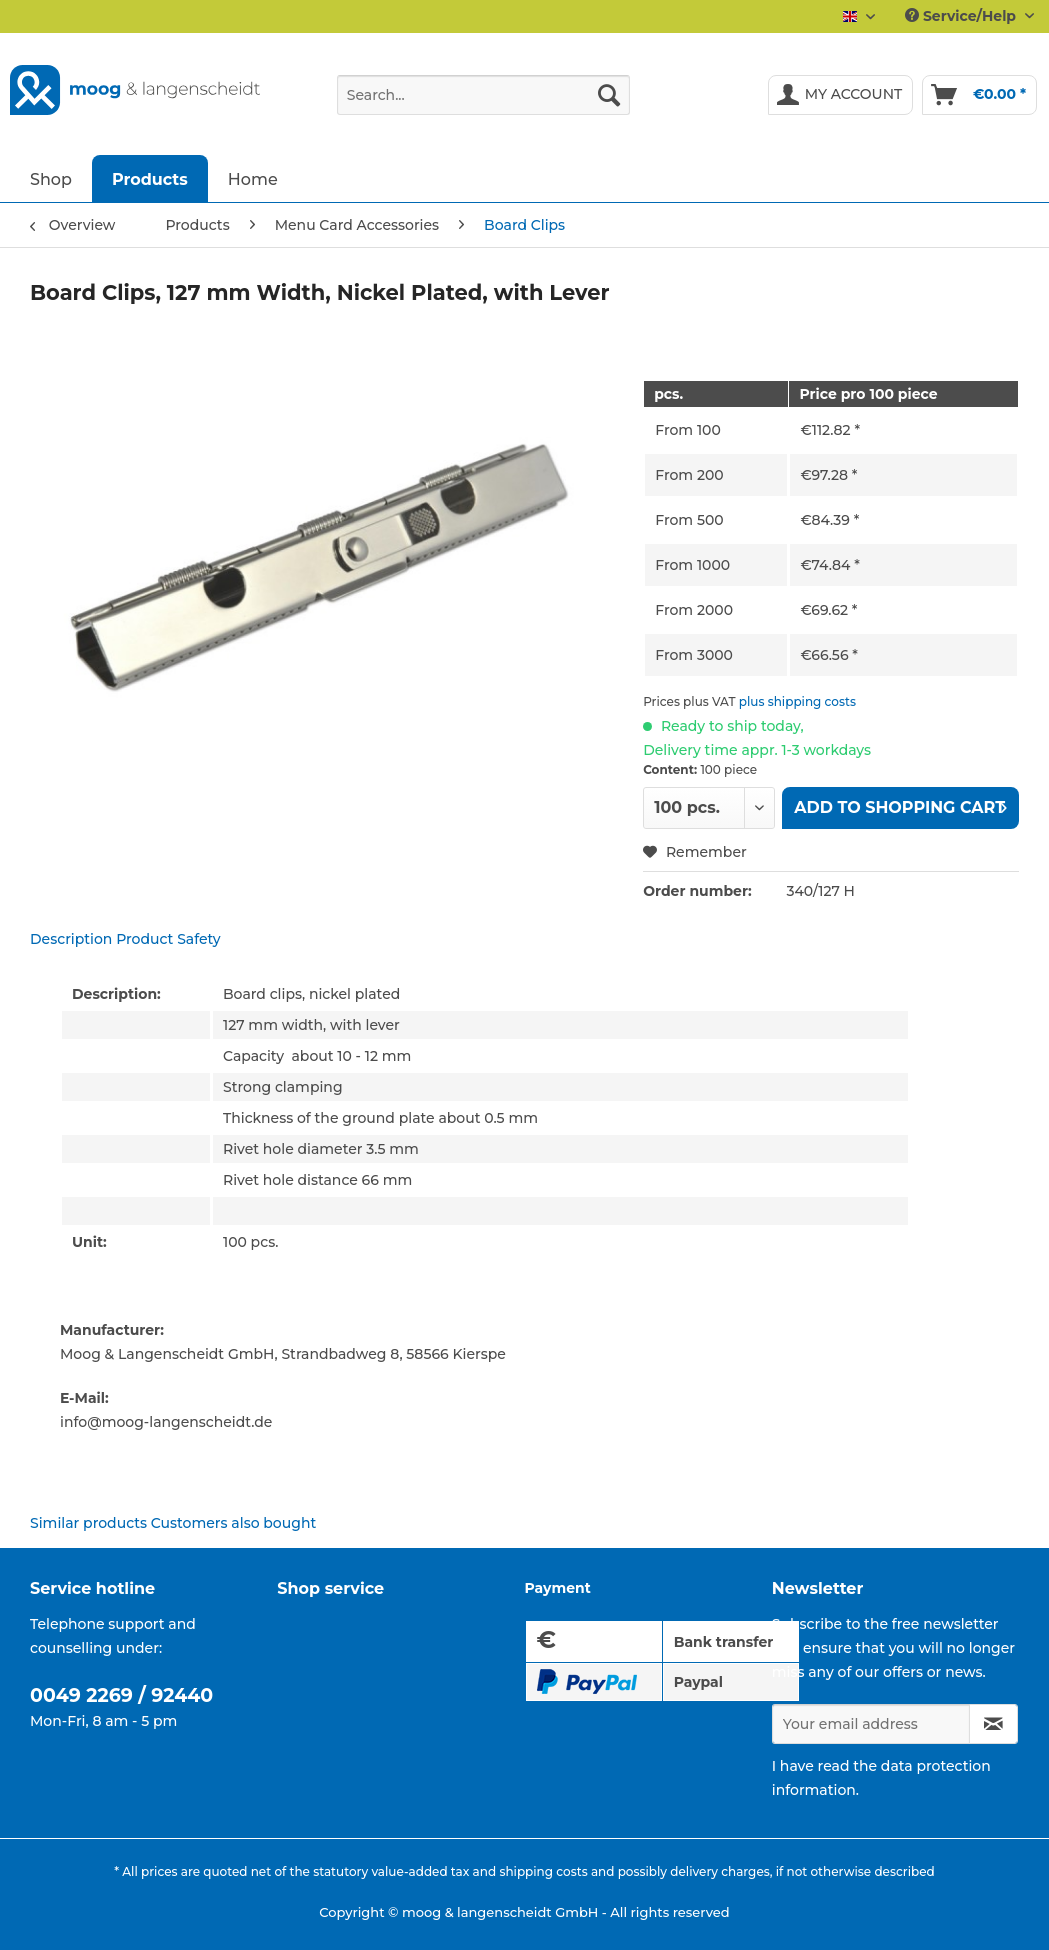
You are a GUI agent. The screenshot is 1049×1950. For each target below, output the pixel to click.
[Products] (150, 178)
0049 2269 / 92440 (121, 1695)
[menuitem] (484, 104)
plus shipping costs (797, 701)
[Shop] (51, 178)
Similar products (88, 1523)
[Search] (609, 95)
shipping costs (543, 1871)
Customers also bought (233, 1523)
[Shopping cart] (979, 95)
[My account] (841, 95)
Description (71, 939)
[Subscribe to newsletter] (993, 1724)
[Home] (253, 178)
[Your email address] (871, 1724)
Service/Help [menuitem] (962, 16)
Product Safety (168, 939)
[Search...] (484, 95)
